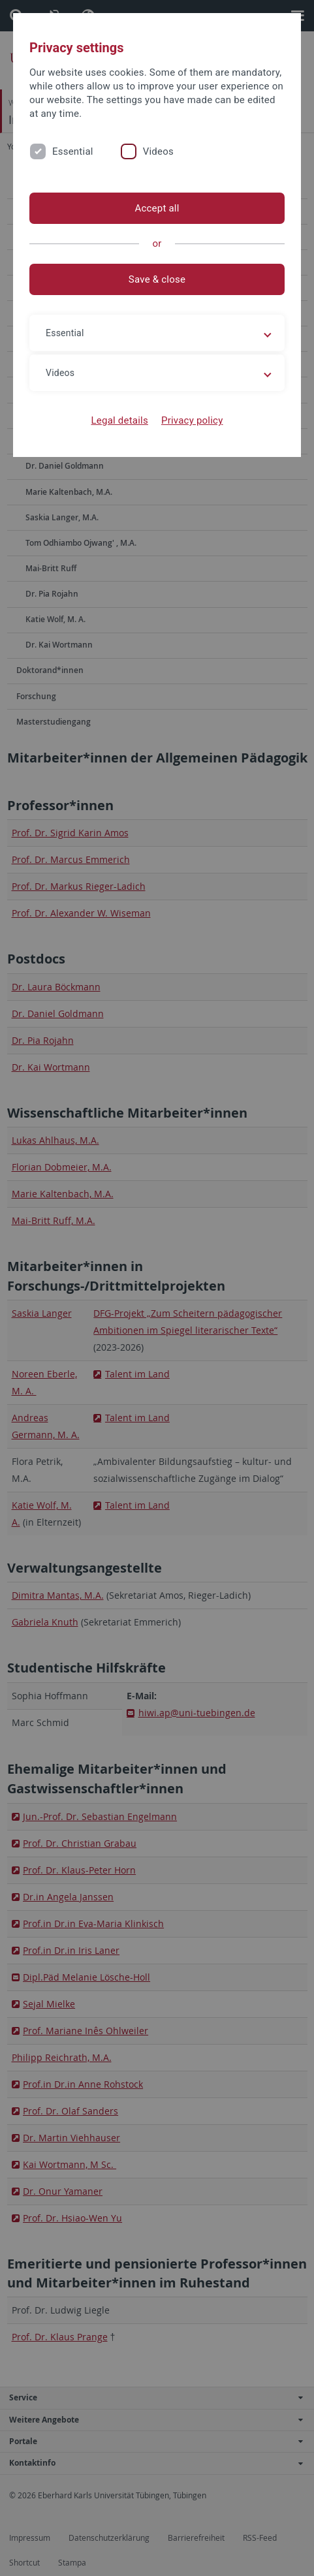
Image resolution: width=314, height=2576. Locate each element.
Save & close (157, 279)
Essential (72, 151)
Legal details (119, 420)
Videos (158, 151)
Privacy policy (192, 420)
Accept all (156, 208)
